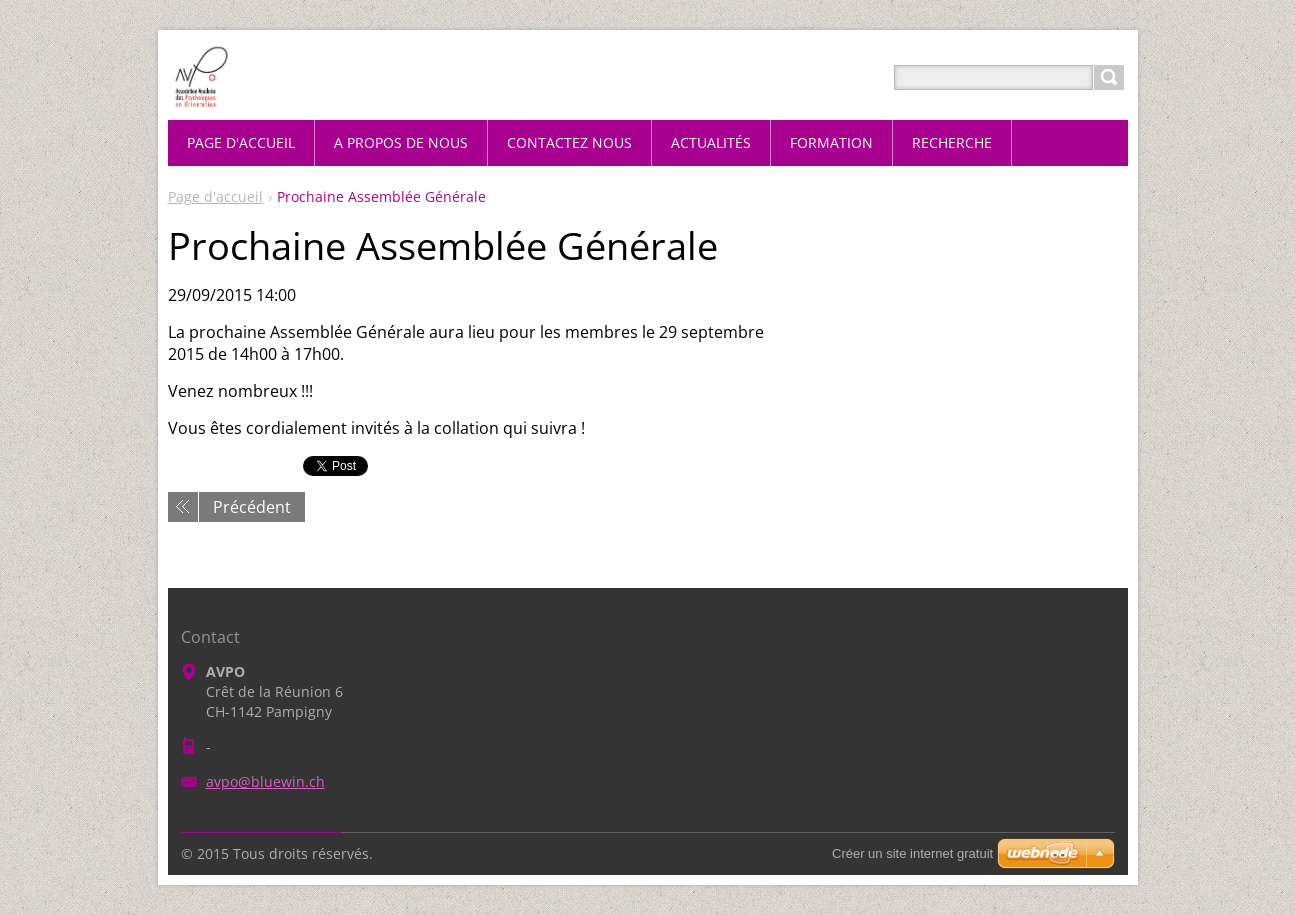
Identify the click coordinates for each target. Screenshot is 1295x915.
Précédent (252, 507)
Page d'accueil (215, 196)
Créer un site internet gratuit (912, 853)
